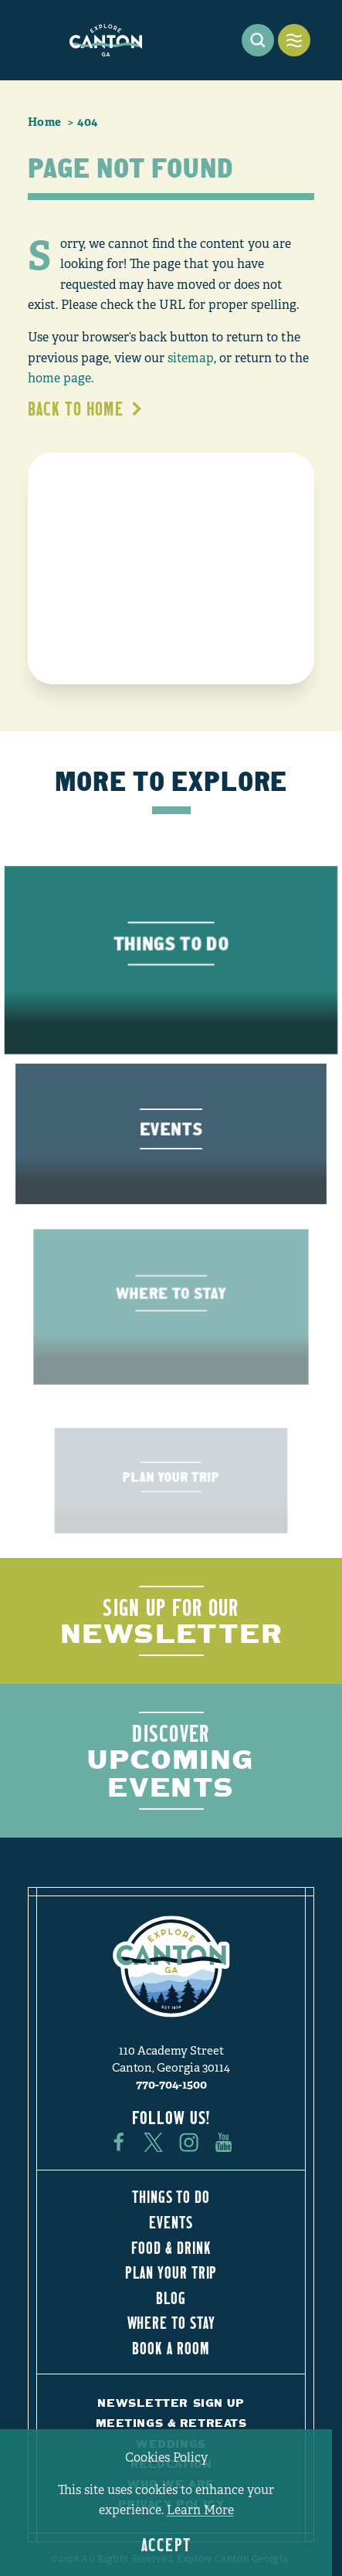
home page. (60, 378)
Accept (165, 2545)
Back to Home (86, 409)
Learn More (200, 2510)
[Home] (106, 40)
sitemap (191, 358)
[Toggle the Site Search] (258, 40)
